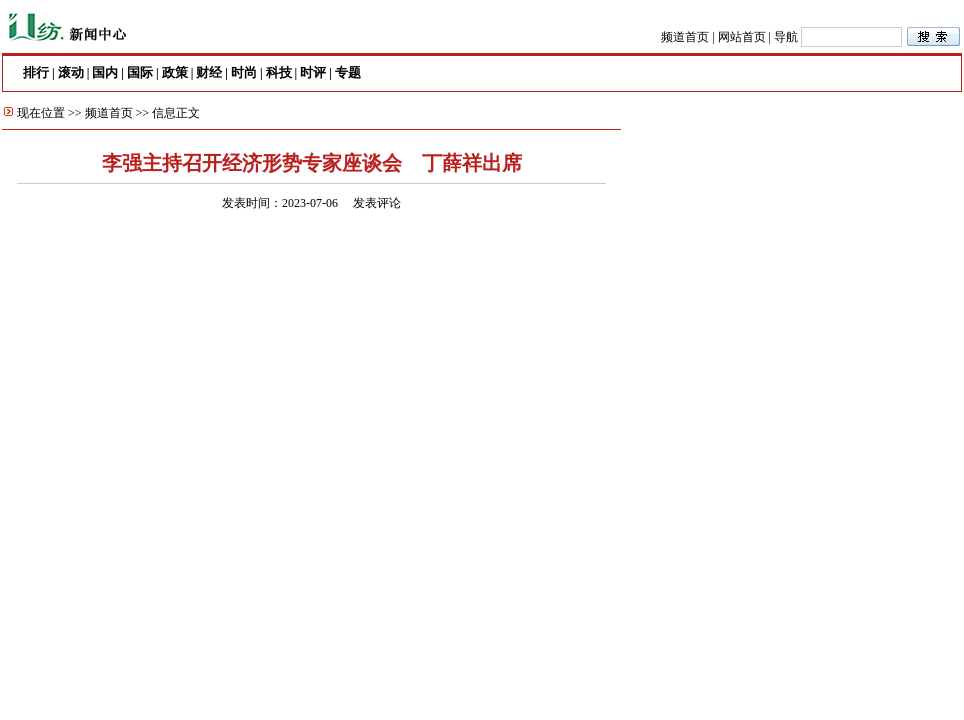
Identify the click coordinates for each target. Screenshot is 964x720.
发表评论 (377, 203)
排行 (36, 72)
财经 (209, 72)
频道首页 (685, 37)
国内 (105, 72)
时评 (313, 72)
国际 (140, 72)
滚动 (71, 72)
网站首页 (742, 37)
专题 (348, 72)
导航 (786, 37)
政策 (175, 72)
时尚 (244, 72)
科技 (279, 72)
